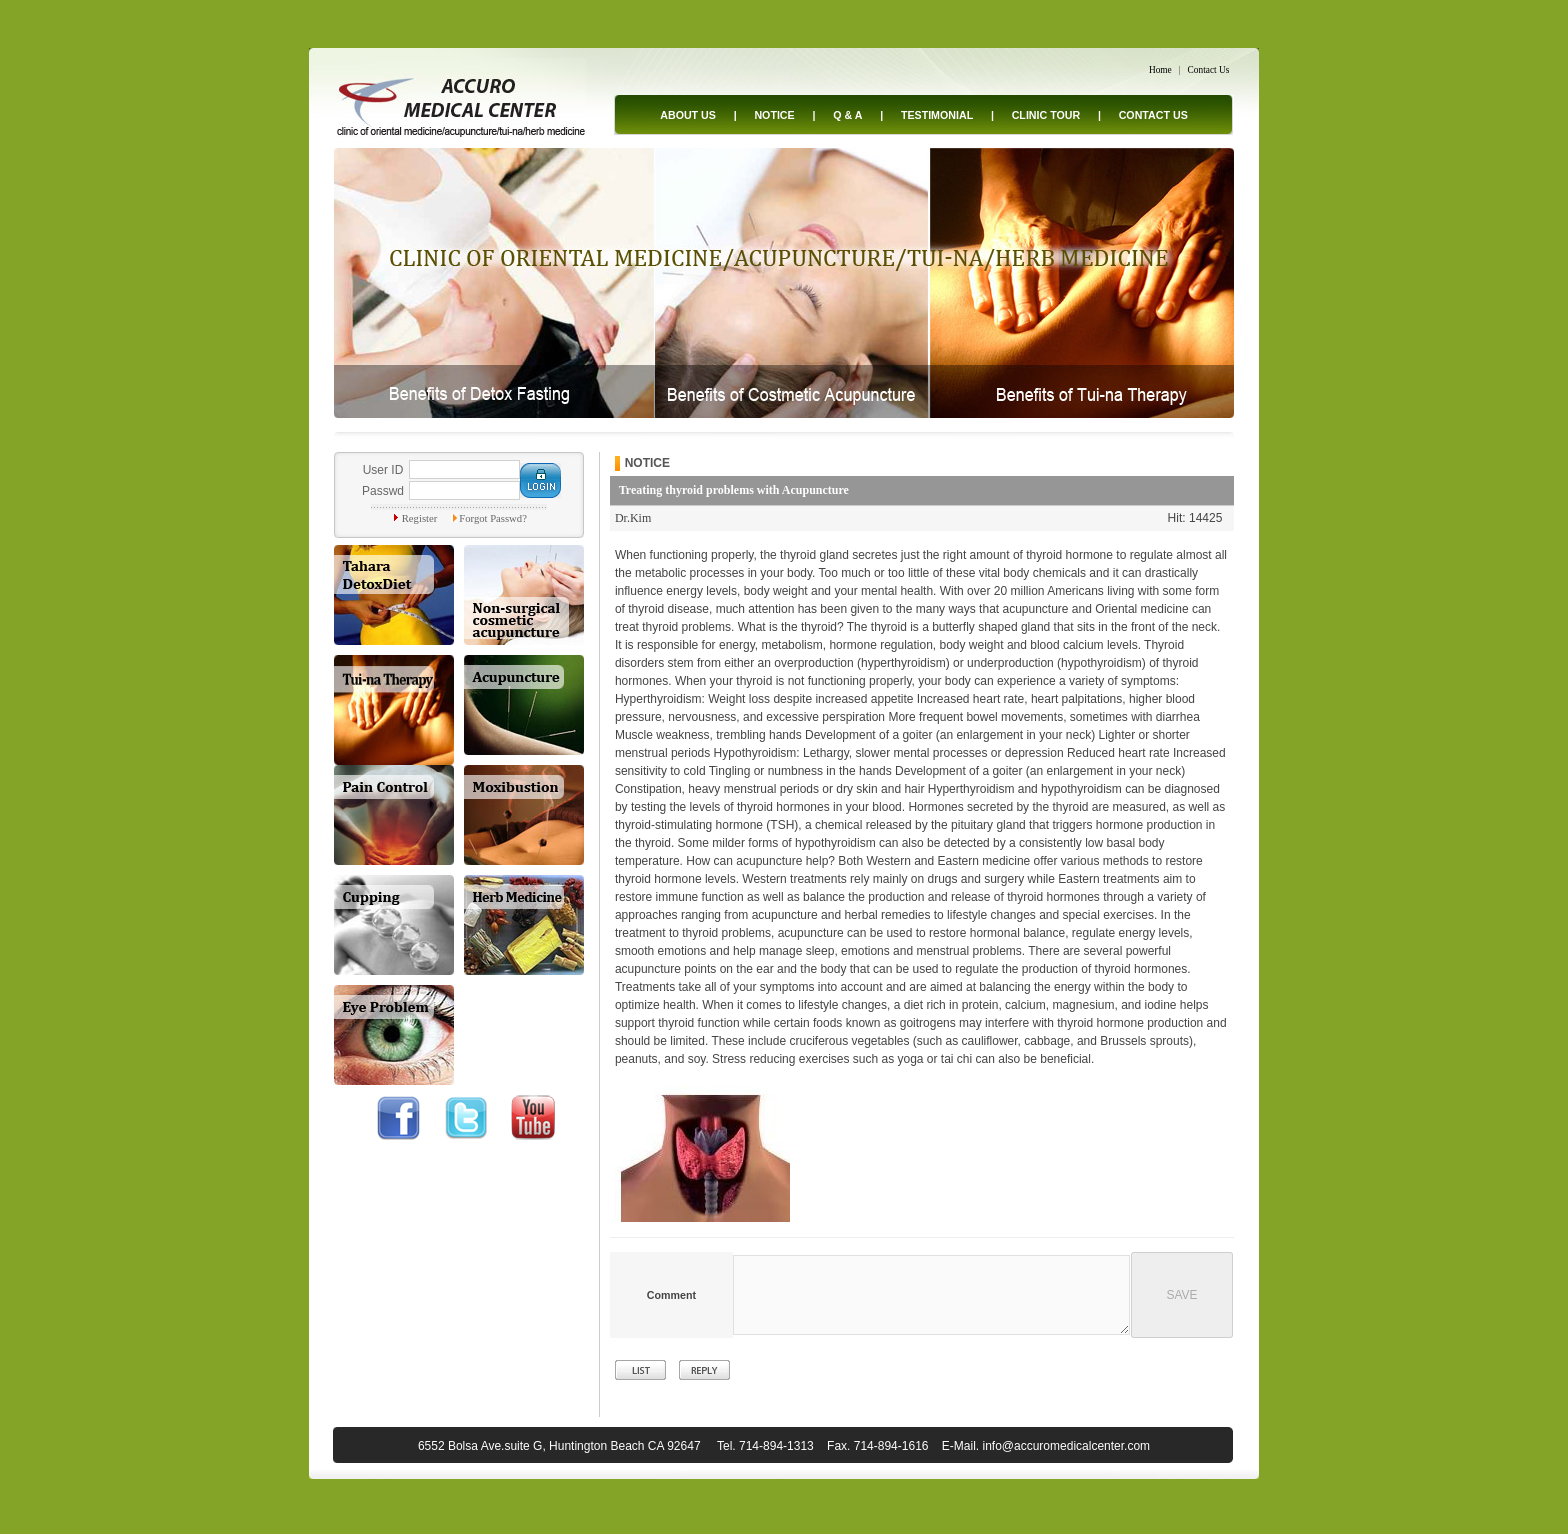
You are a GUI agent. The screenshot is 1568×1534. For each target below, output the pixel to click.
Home (1160, 70)
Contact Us (1209, 70)
